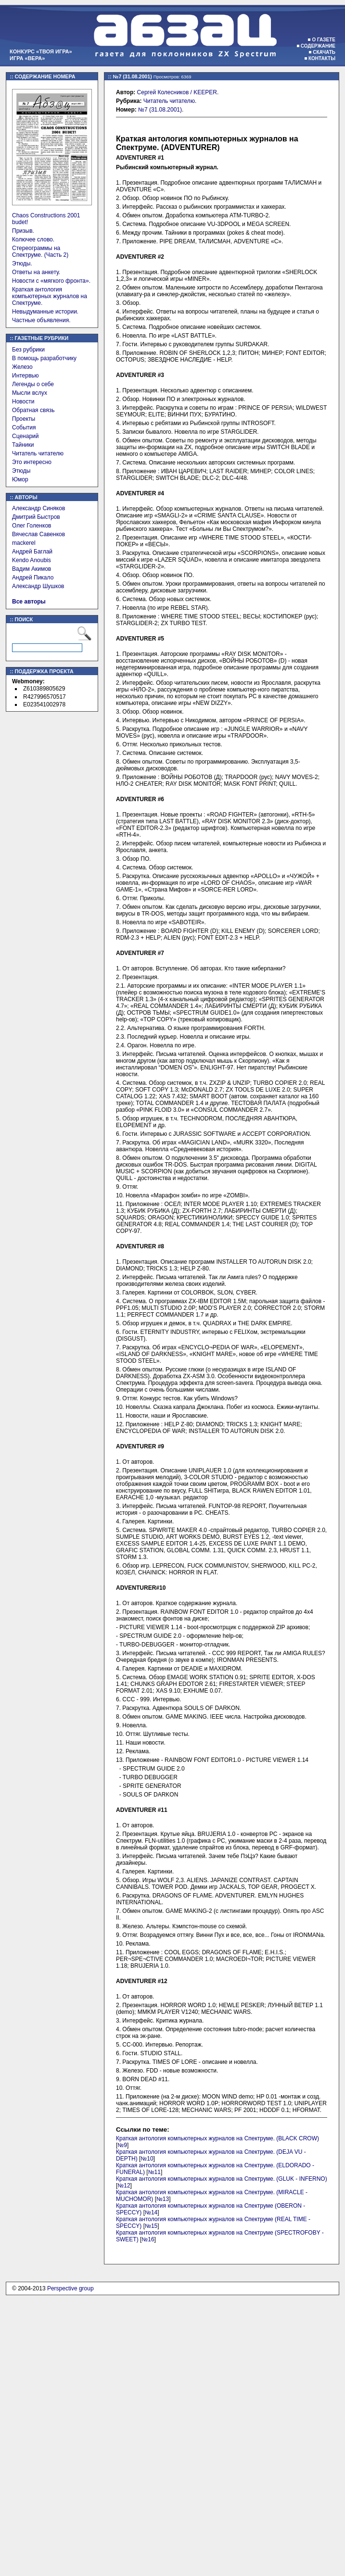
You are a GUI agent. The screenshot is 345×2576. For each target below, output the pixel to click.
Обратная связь (33, 410)
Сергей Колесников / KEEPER (177, 92)
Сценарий (25, 436)
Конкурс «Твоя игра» (41, 51)
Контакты (321, 58)
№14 (151, 2212)
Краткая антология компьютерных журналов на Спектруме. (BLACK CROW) (217, 2138)
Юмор (20, 479)
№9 (122, 2145)
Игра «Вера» (27, 58)
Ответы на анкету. (36, 272)
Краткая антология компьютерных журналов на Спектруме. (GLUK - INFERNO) (221, 2178)
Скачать (324, 52)
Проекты (23, 418)
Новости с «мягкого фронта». (51, 280)
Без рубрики (28, 349)
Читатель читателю (38, 453)
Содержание (318, 46)
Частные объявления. (41, 320)
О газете (323, 39)
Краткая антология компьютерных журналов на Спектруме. (49, 296)
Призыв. (23, 230)
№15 (151, 2226)
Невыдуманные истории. (45, 311)
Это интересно (31, 462)
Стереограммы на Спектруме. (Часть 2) (40, 251)
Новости (23, 401)
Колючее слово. (33, 239)
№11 (154, 2172)
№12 (123, 2185)
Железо (22, 367)
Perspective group (70, 2288)
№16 (147, 2239)
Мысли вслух (29, 393)
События (24, 427)
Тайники (23, 444)
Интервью (25, 375)
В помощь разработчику (44, 358)
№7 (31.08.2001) (160, 109)
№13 (162, 2199)
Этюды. (22, 263)
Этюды (21, 470)
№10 (147, 2158)
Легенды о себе (33, 384)
